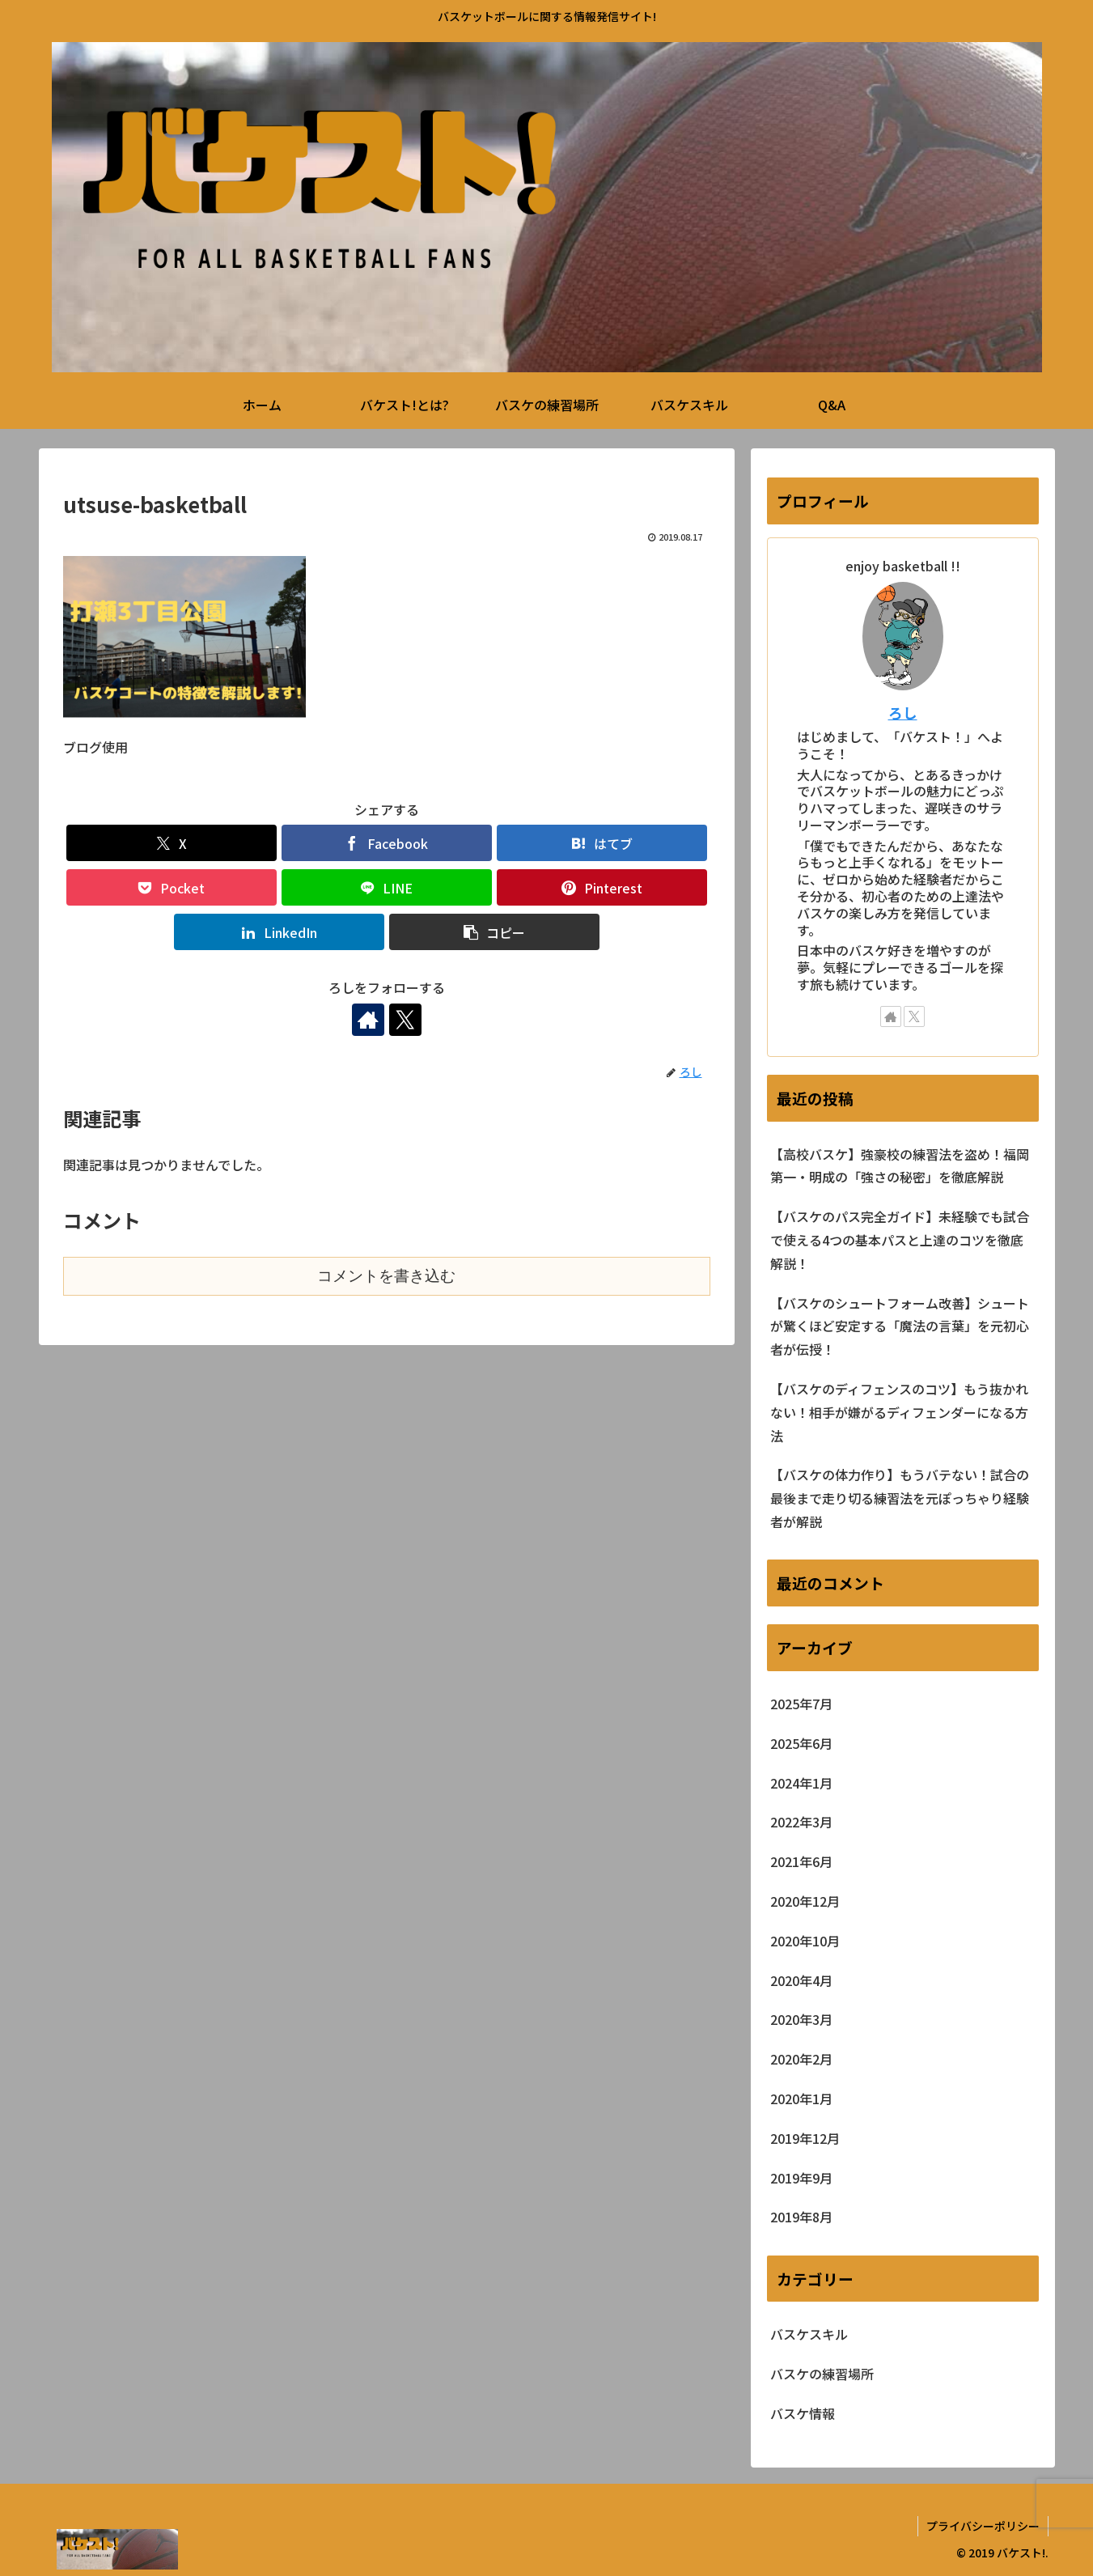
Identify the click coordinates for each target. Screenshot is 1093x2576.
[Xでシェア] (171, 843)
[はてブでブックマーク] (602, 843)
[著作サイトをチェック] (368, 1020)
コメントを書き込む (386, 1275)
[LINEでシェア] (387, 887)
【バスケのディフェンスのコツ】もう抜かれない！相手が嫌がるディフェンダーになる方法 (899, 1412)
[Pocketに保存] (171, 887)
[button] (494, 932)
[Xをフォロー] (405, 1020)
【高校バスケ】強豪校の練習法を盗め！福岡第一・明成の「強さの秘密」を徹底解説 (899, 1165)
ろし (902, 712)
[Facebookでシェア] (387, 843)
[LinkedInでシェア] (279, 932)
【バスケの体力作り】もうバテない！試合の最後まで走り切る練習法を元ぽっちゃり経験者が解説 (899, 1498)
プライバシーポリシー (983, 2526)
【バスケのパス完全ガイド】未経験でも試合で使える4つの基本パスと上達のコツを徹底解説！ (899, 1240)
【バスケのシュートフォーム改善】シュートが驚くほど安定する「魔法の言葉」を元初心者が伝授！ (899, 1326)
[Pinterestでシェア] (602, 887)
